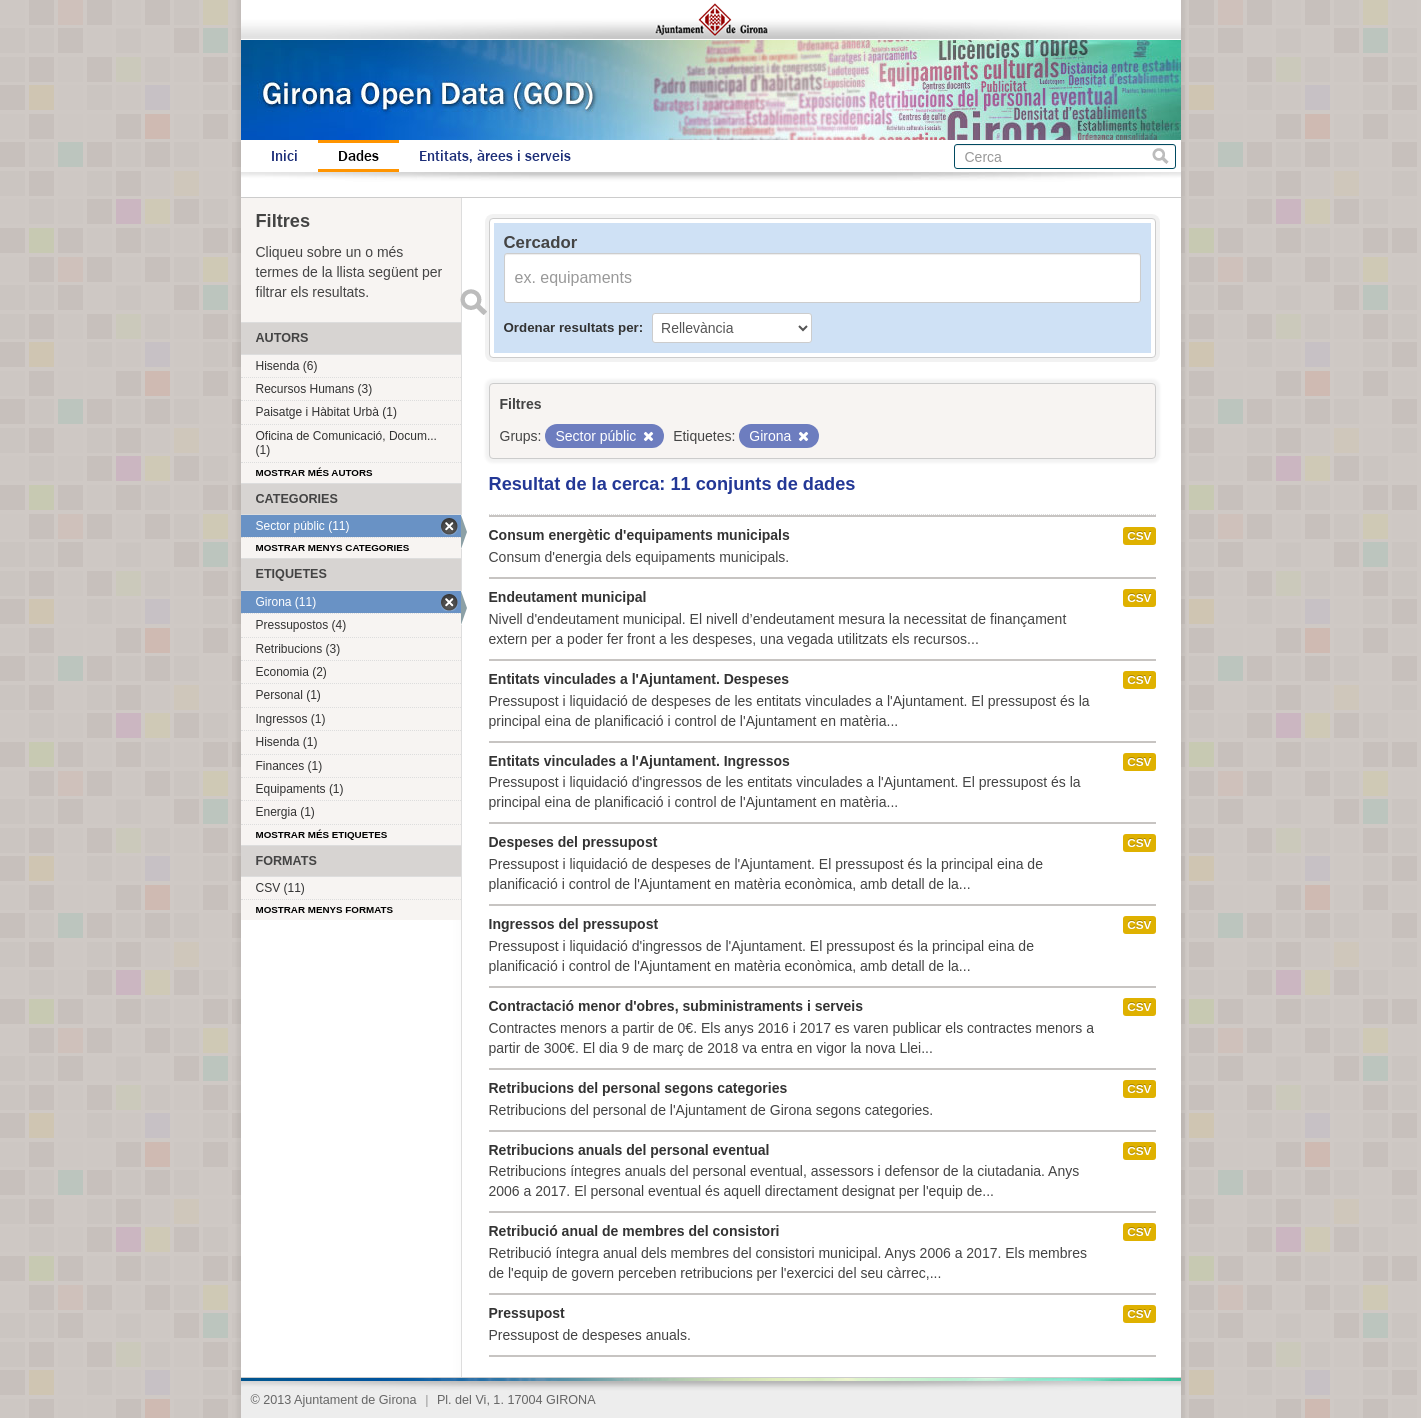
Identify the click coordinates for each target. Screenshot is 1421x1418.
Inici (284, 156)
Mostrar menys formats (325, 909)
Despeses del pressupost (573, 842)
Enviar (474, 302)
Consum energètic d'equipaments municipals (639, 535)
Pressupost (527, 1313)
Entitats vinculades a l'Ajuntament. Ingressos (639, 761)
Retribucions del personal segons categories (638, 1088)
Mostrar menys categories (333, 547)
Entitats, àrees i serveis (495, 156)
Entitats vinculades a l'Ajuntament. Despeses (639, 679)
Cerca (1160, 156)
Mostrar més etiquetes (322, 834)
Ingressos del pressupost (574, 924)
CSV (1139, 536)
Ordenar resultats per (571, 327)
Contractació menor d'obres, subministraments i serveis (676, 1006)
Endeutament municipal (568, 597)
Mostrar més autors (314, 472)
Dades (358, 156)
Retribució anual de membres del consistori (634, 1231)
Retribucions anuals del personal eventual (629, 1150)
